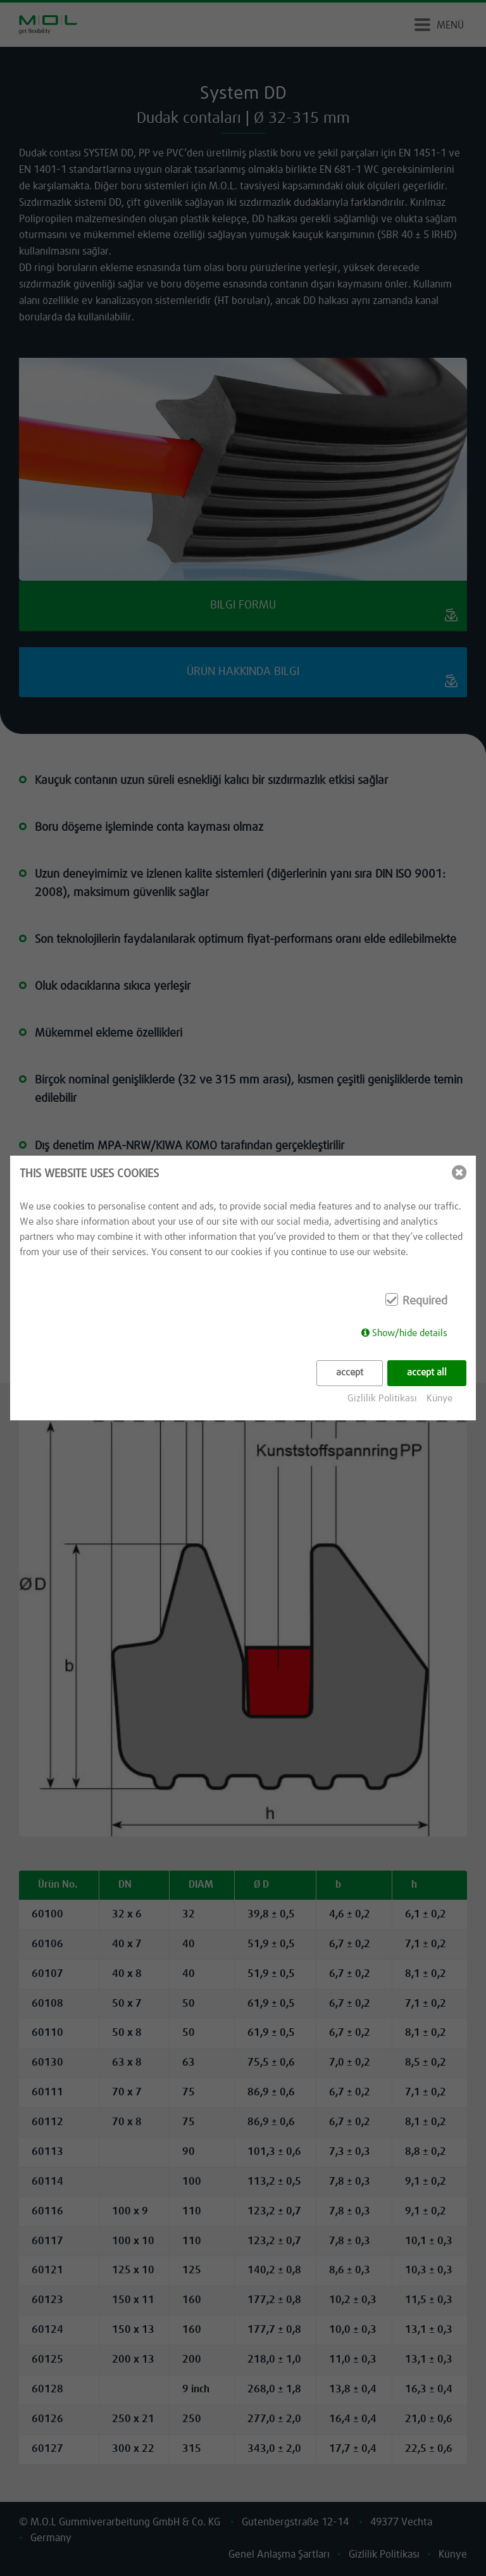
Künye (439, 1398)
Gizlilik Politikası (382, 1398)
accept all (427, 1372)
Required (424, 1301)
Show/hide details (409, 1333)
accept (349, 1372)
